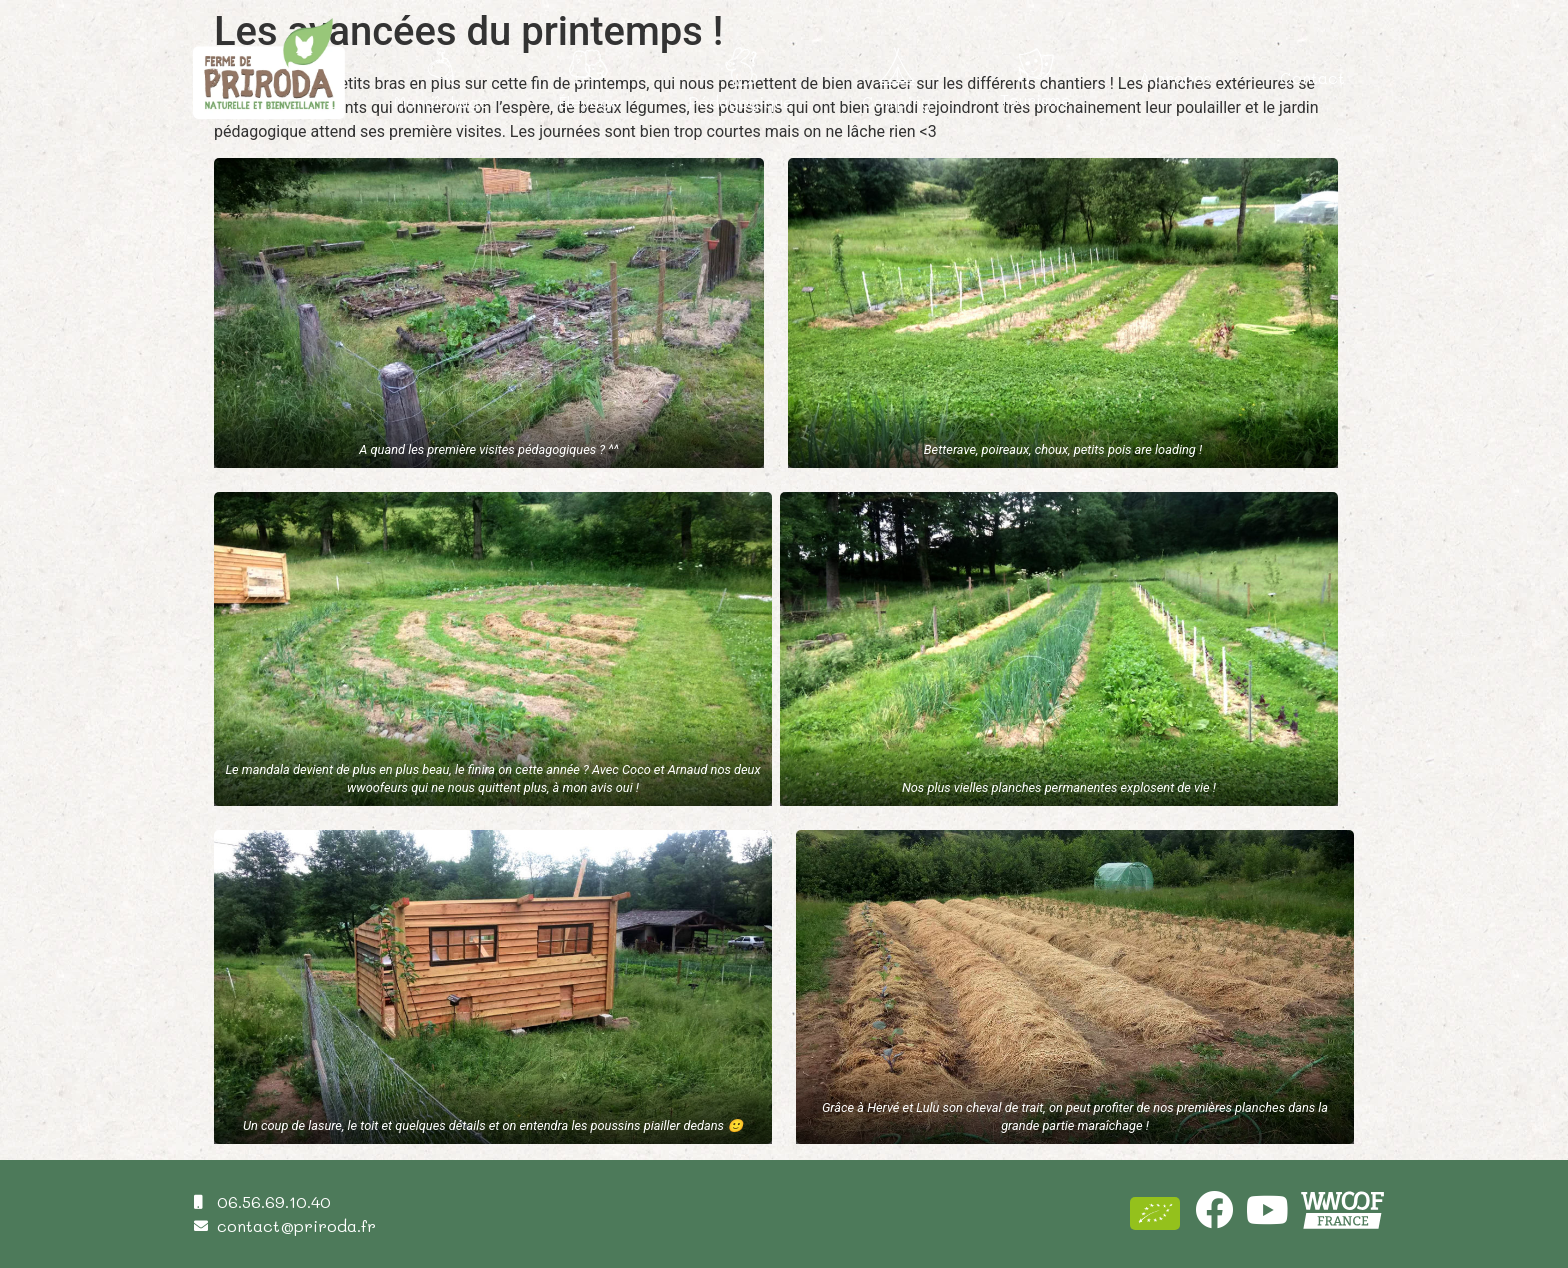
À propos (1175, 77)
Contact (1312, 77)
